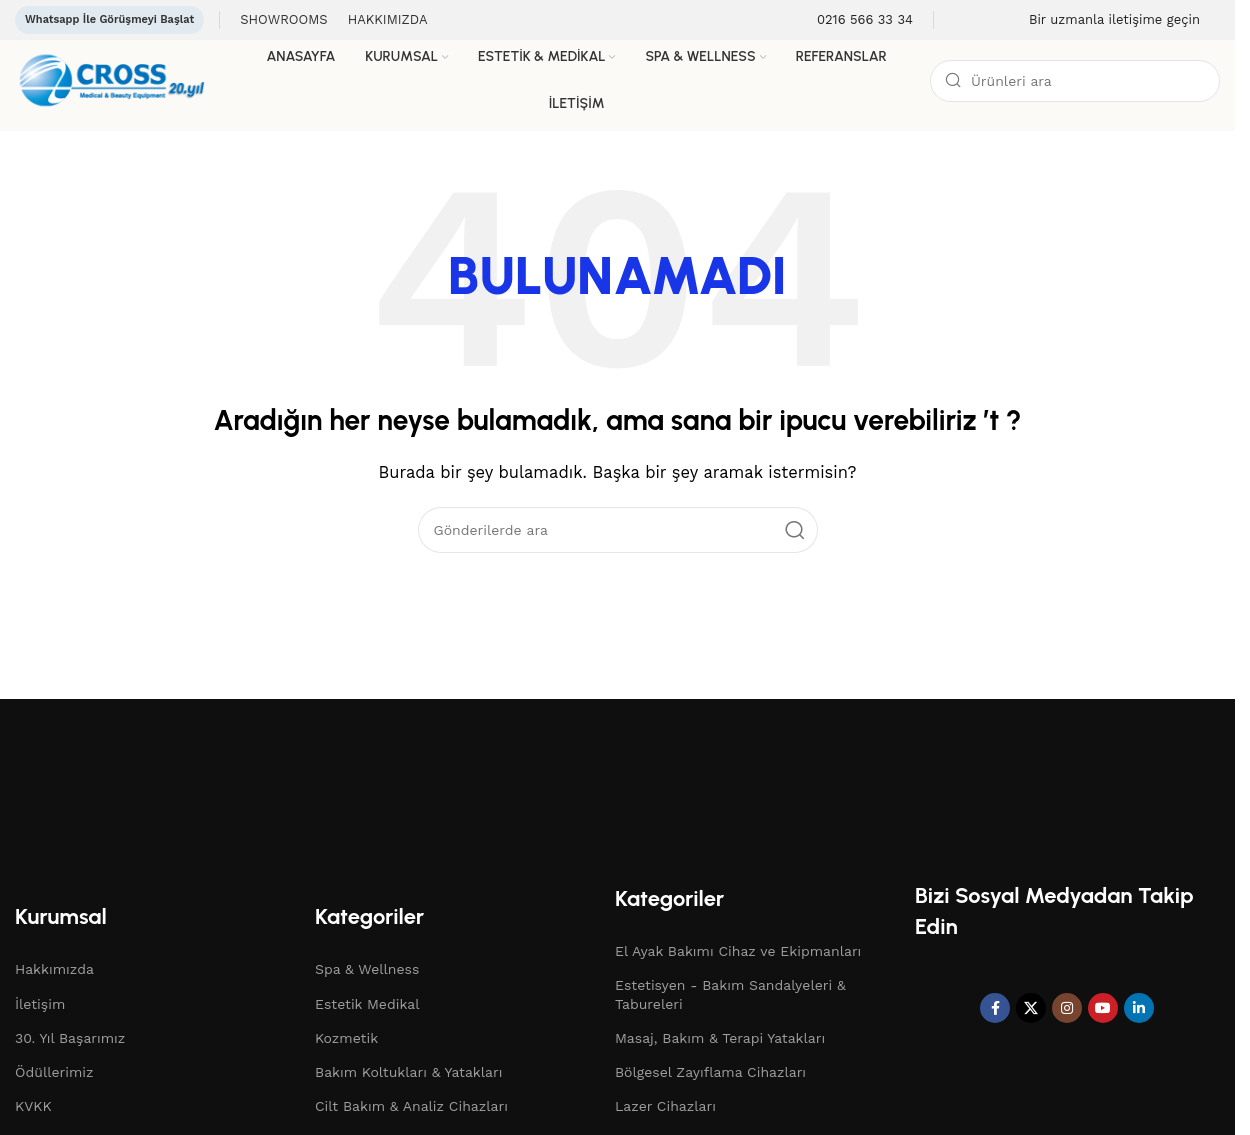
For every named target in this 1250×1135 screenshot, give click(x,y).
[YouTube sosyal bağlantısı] (1103, 1008)
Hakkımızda (54, 969)
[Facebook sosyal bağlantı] (995, 1008)
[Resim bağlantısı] (125, 785)
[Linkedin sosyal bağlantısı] (1139, 1008)
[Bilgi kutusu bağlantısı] (852, 20)
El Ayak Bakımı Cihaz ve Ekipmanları (738, 951)
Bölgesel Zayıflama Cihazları (710, 1072)
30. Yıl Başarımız (70, 1038)
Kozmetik (346, 1038)
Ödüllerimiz (54, 1072)
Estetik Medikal (367, 1004)
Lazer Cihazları (665, 1106)
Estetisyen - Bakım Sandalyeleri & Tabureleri (730, 994)
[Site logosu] (119, 79)
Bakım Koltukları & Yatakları (408, 1072)
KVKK (33, 1106)
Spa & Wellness (367, 969)
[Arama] (1075, 81)
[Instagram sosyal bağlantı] (1067, 1008)
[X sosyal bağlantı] (1031, 1008)
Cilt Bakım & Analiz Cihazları (411, 1106)
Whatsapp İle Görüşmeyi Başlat (109, 19)
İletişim (40, 1004)
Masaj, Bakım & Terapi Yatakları (720, 1038)
